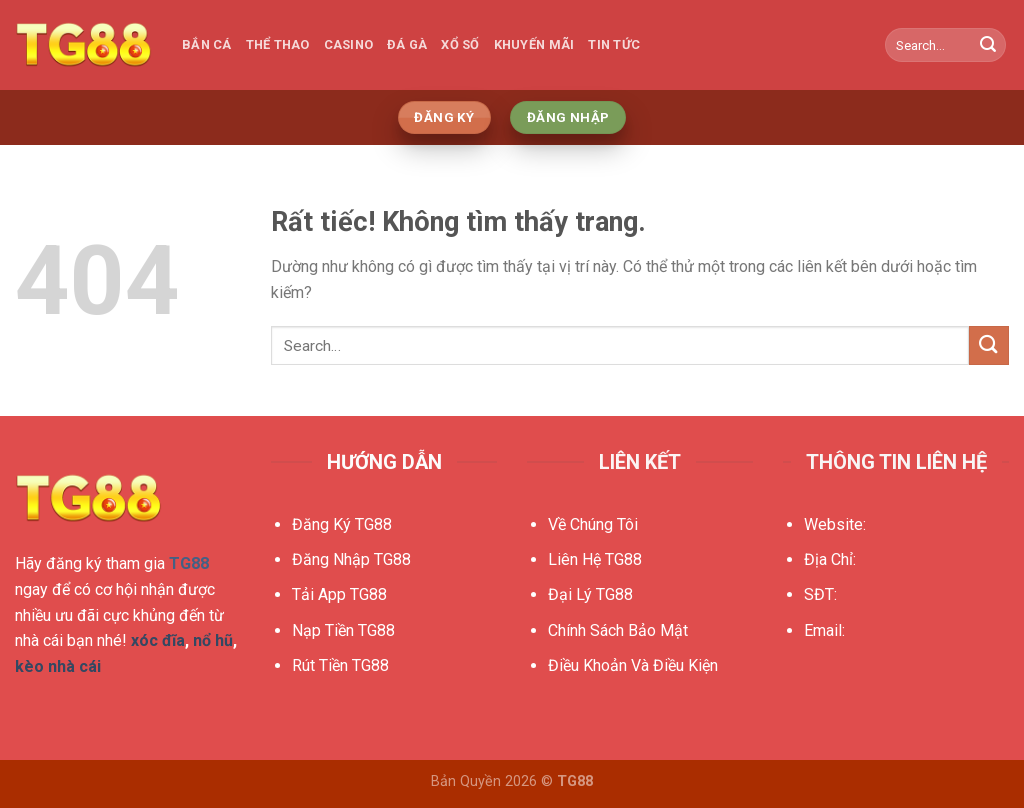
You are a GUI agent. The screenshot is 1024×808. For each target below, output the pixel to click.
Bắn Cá (207, 44)
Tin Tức (614, 44)
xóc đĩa (158, 640)
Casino (349, 44)
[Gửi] (988, 45)
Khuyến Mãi (534, 44)
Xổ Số (460, 44)
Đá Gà (407, 44)
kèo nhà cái (58, 666)
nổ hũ (213, 640)
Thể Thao (278, 44)
